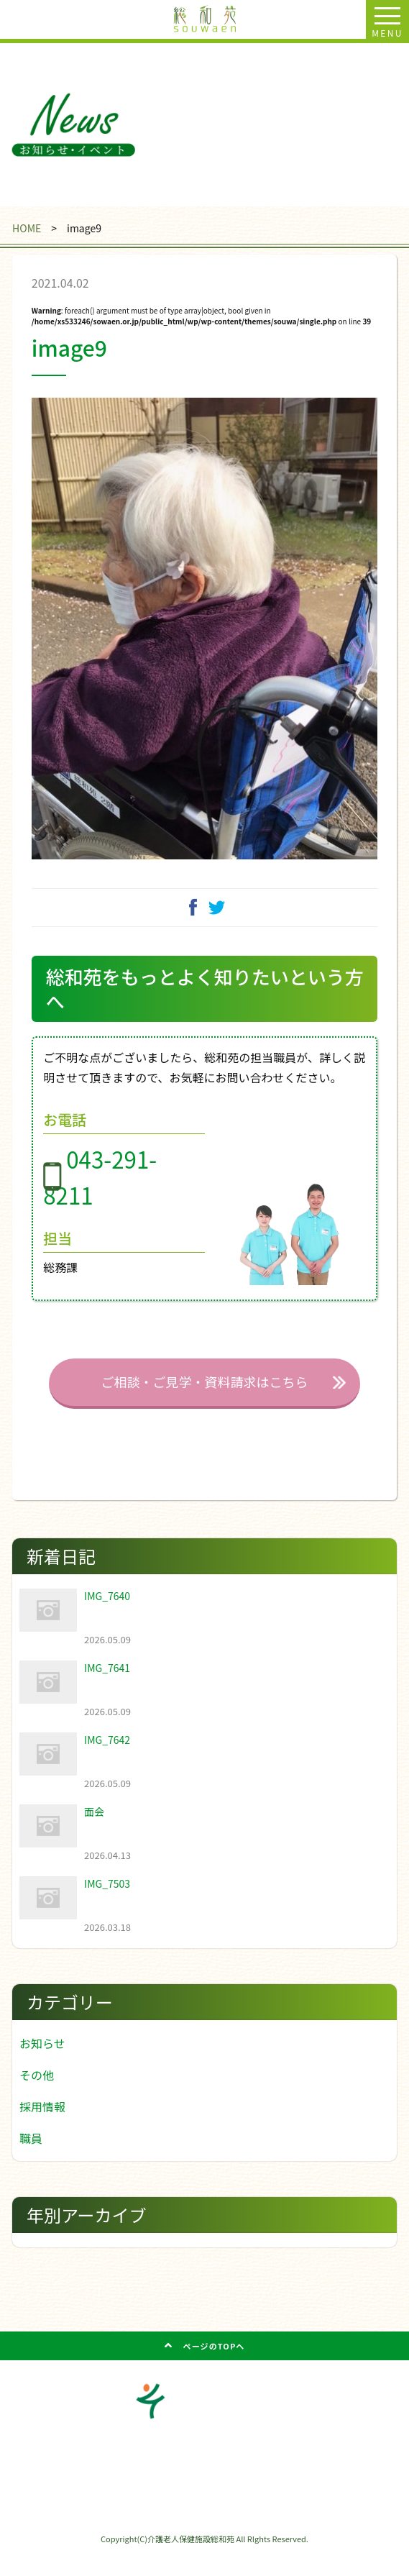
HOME (26, 228)
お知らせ (42, 2066)
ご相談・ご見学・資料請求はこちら (204, 1404)
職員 (30, 2161)
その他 (36, 2097)
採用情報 (42, 2129)
